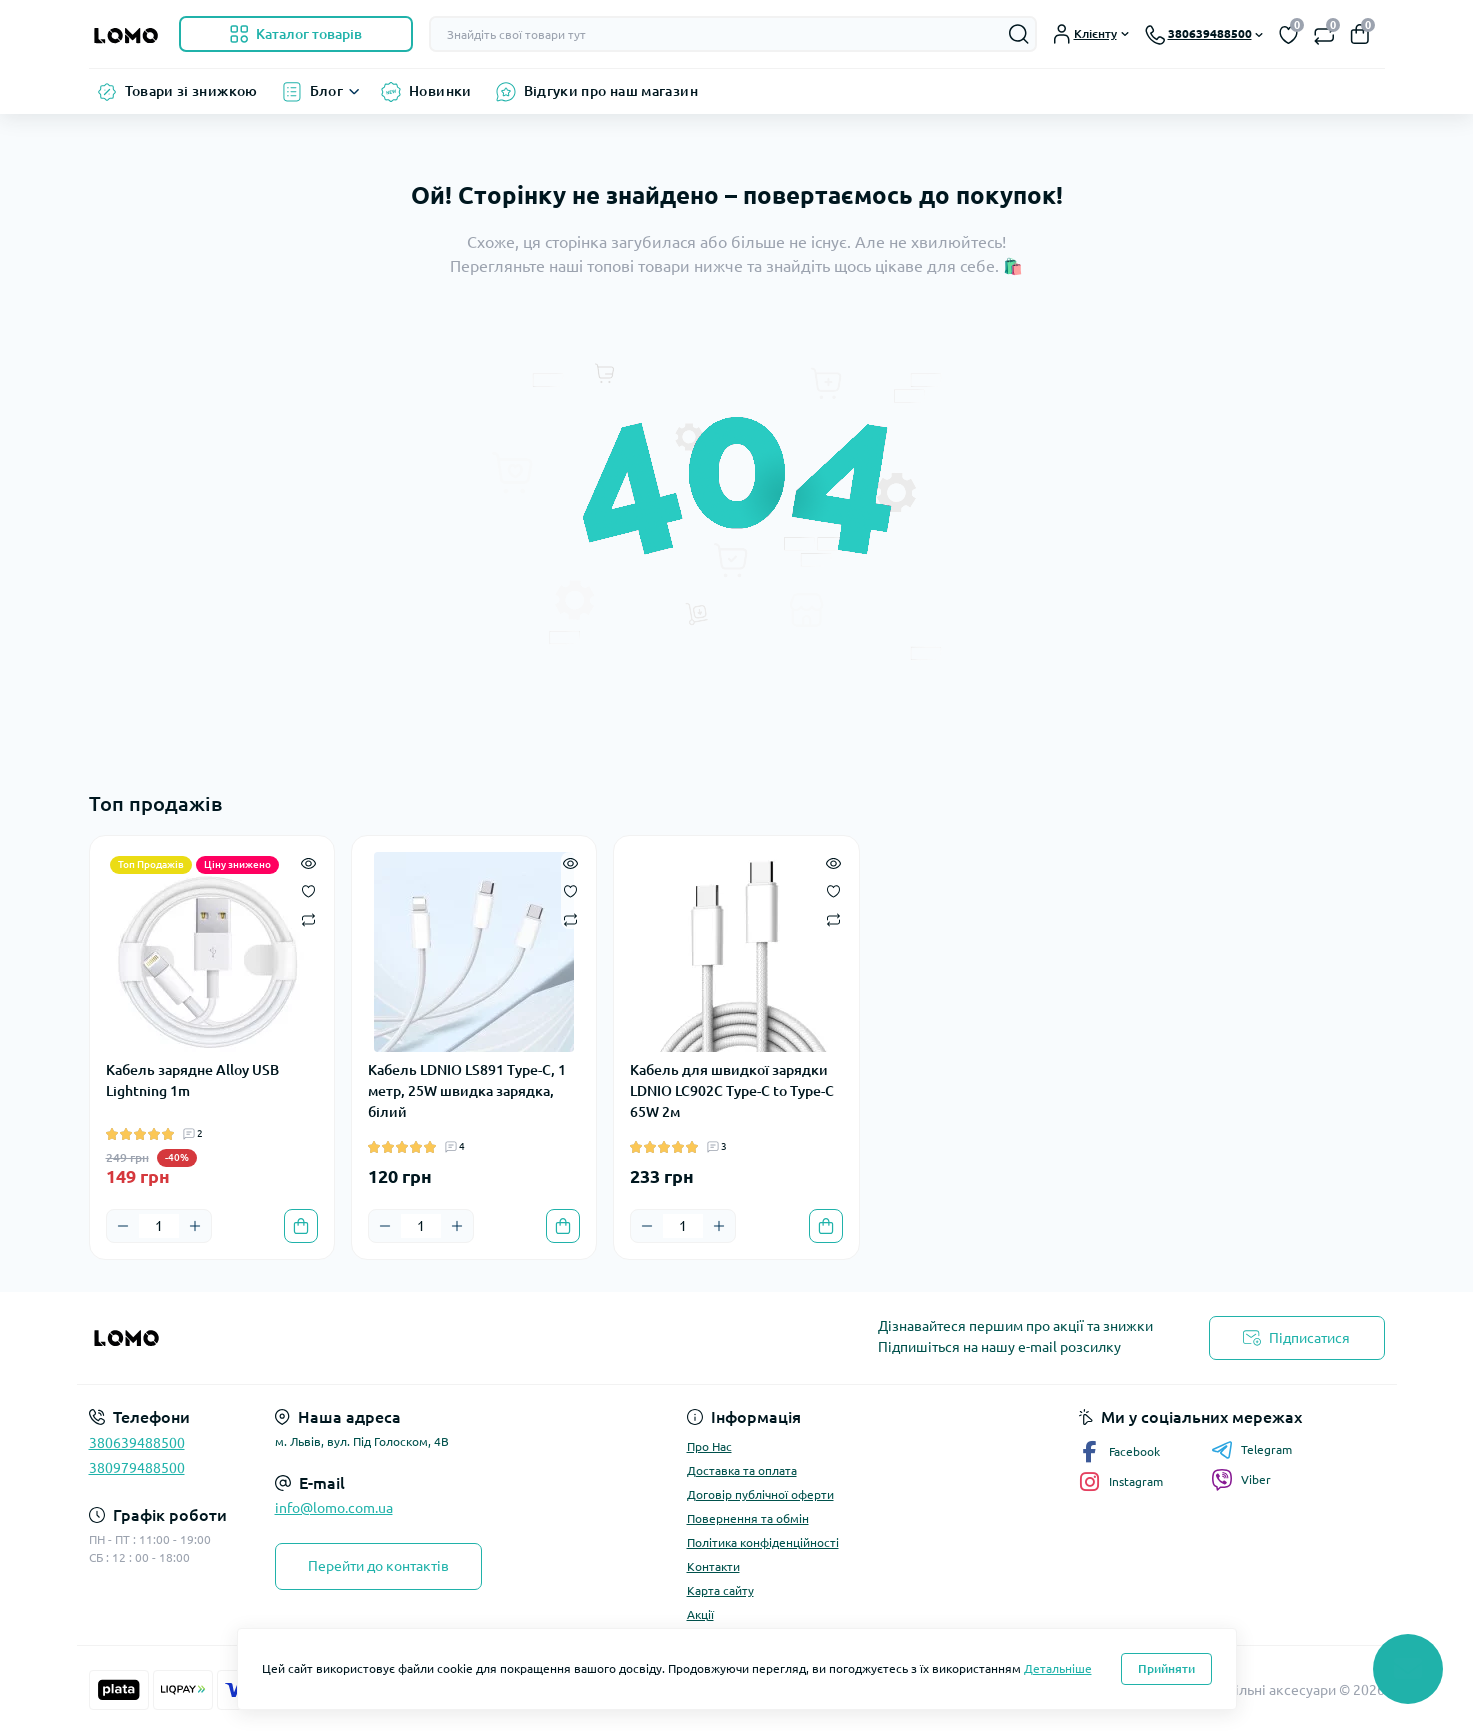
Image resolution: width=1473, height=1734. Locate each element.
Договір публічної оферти (760, 1494)
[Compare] (308, 918)
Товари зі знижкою (191, 91)
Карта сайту (720, 1590)
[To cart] (301, 1226)
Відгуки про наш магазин (611, 91)
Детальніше (1058, 1668)
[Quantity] (159, 1226)
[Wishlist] (308, 890)
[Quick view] (308, 862)
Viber (1241, 1480)
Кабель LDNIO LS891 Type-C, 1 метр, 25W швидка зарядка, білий (467, 1091)
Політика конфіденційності (763, 1542)
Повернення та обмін (748, 1518)
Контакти (713, 1566)
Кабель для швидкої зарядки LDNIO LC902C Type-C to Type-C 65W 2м (732, 1091)
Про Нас (709, 1446)
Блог (326, 91)
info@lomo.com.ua (334, 1508)
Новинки (440, 91)
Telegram (1251, 1450)
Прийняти (1166, 1668)
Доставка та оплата (742, 1470)
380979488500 (137, 1468)
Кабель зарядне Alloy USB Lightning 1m (192, 1080)
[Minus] (123, 1226)
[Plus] (195, 1226)
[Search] (1019, 34)
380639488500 (137, 1443)
